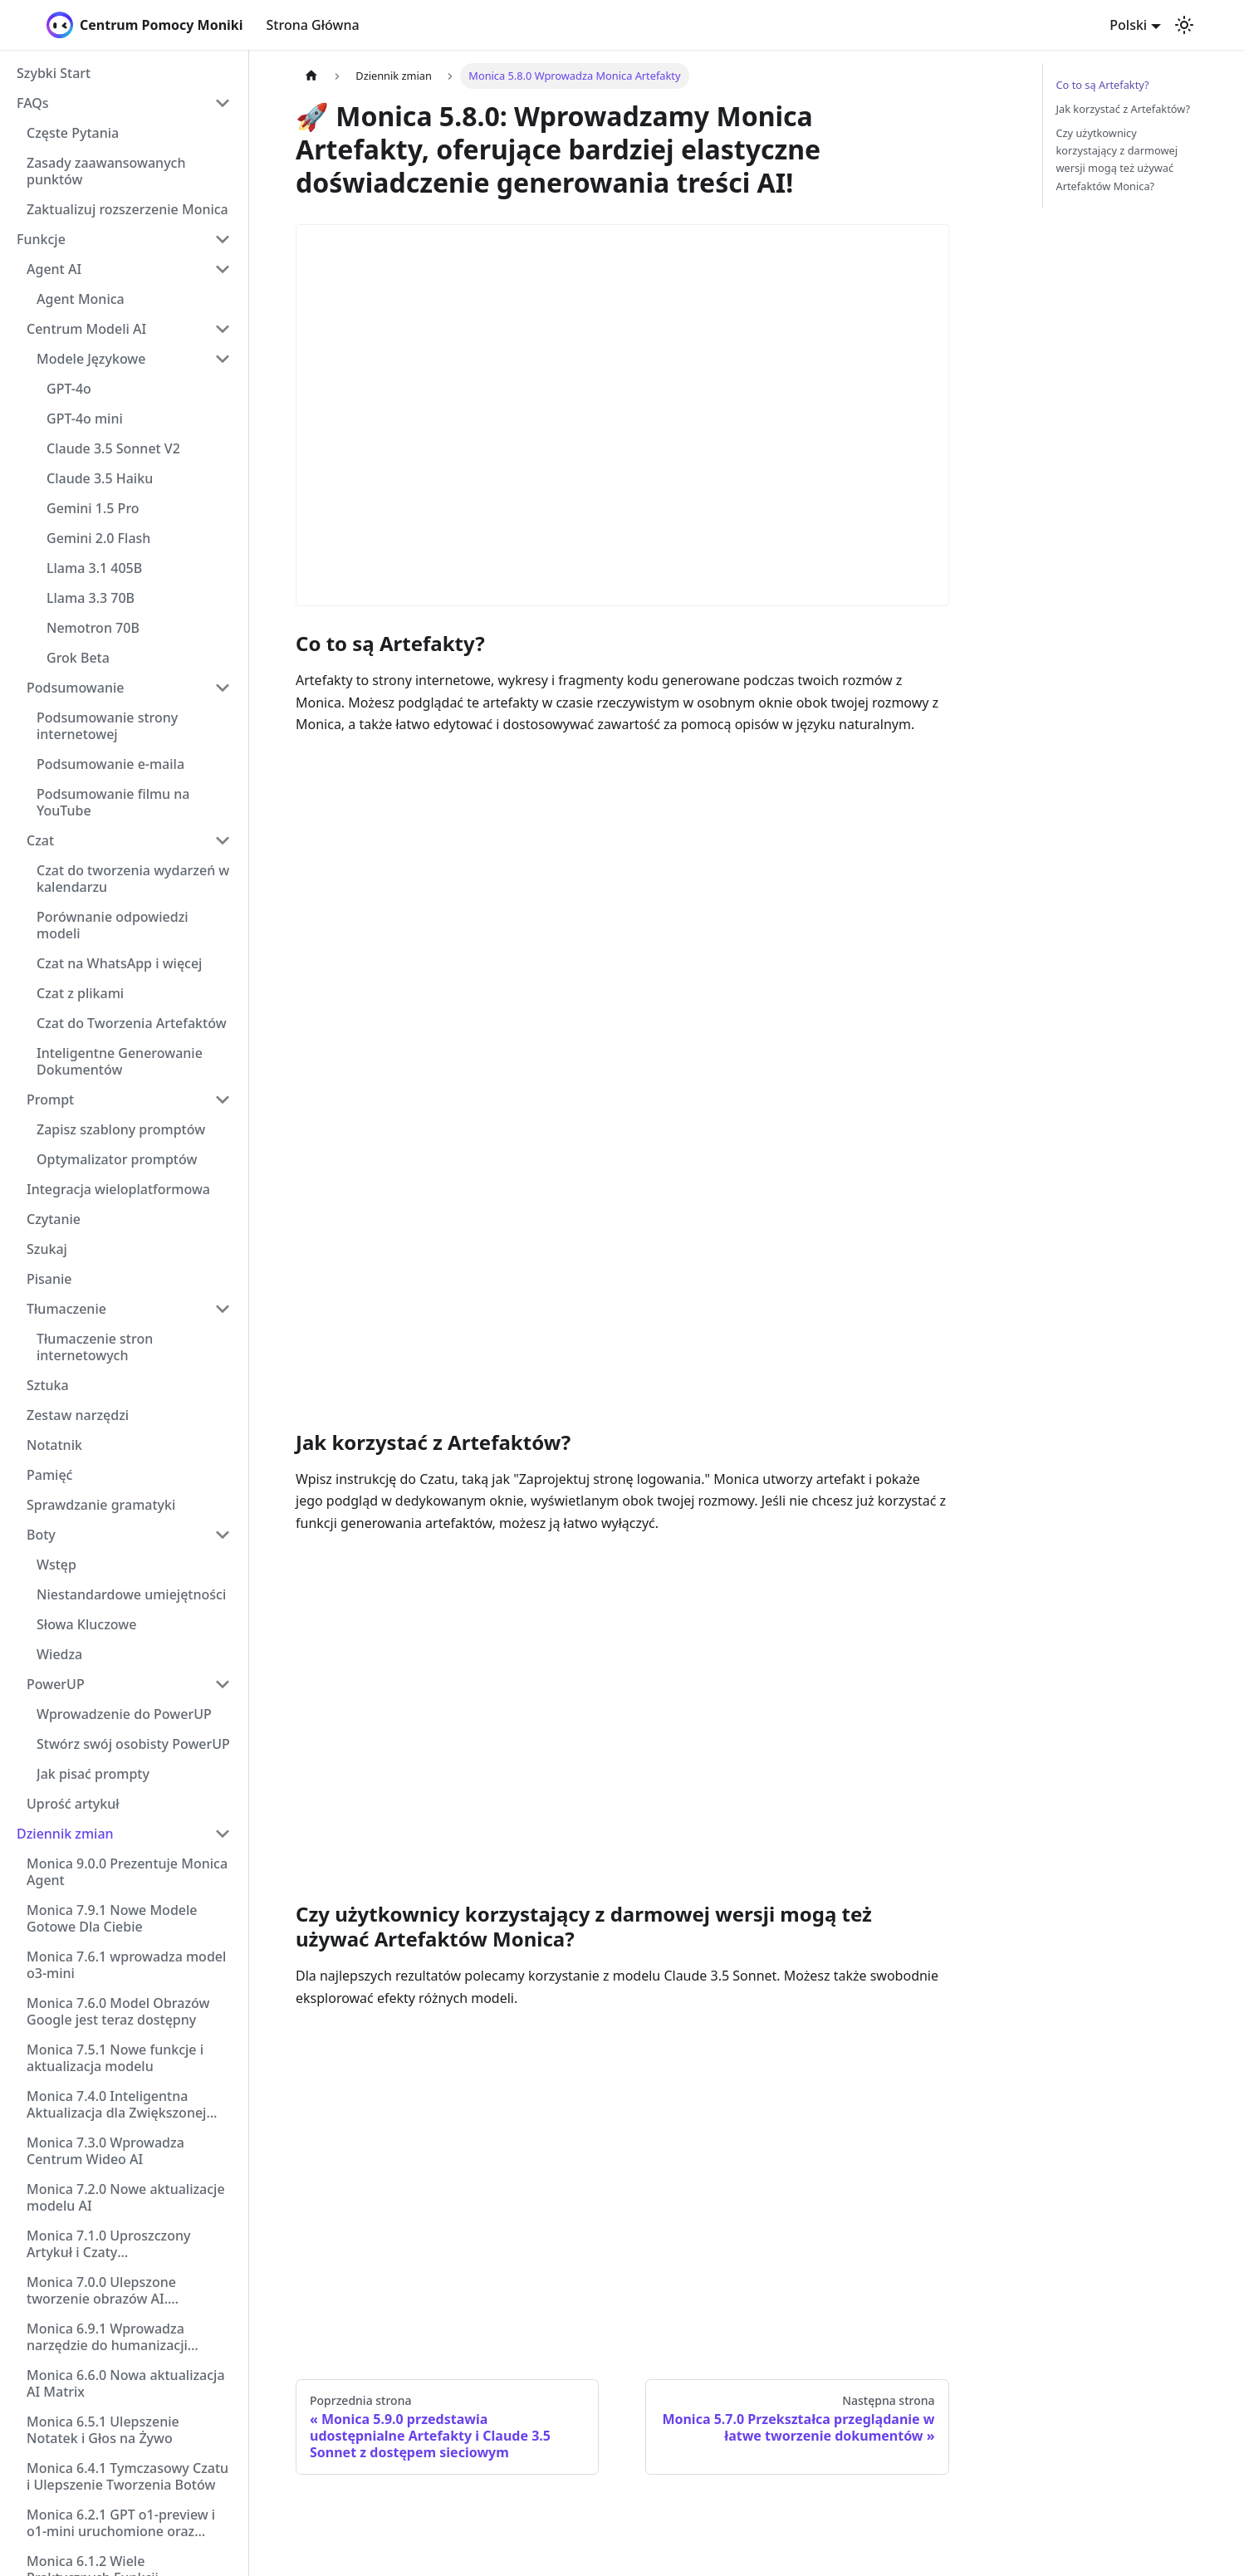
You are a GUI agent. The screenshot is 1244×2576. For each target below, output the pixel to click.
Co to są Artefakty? (1102, 84)
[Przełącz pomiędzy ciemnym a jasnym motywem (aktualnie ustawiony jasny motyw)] (1184, 25)
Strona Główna (313, 25)
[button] (124, 103)
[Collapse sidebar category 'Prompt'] (222, 1099)
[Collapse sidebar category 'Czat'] (222, 840)
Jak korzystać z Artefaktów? (1123, 108)
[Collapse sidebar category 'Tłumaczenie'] (222, 1308)
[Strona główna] (311, 76)
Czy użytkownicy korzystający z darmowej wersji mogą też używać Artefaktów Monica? (1117, 159)
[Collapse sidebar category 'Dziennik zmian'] (222, 1833)
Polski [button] (1128, 25)
